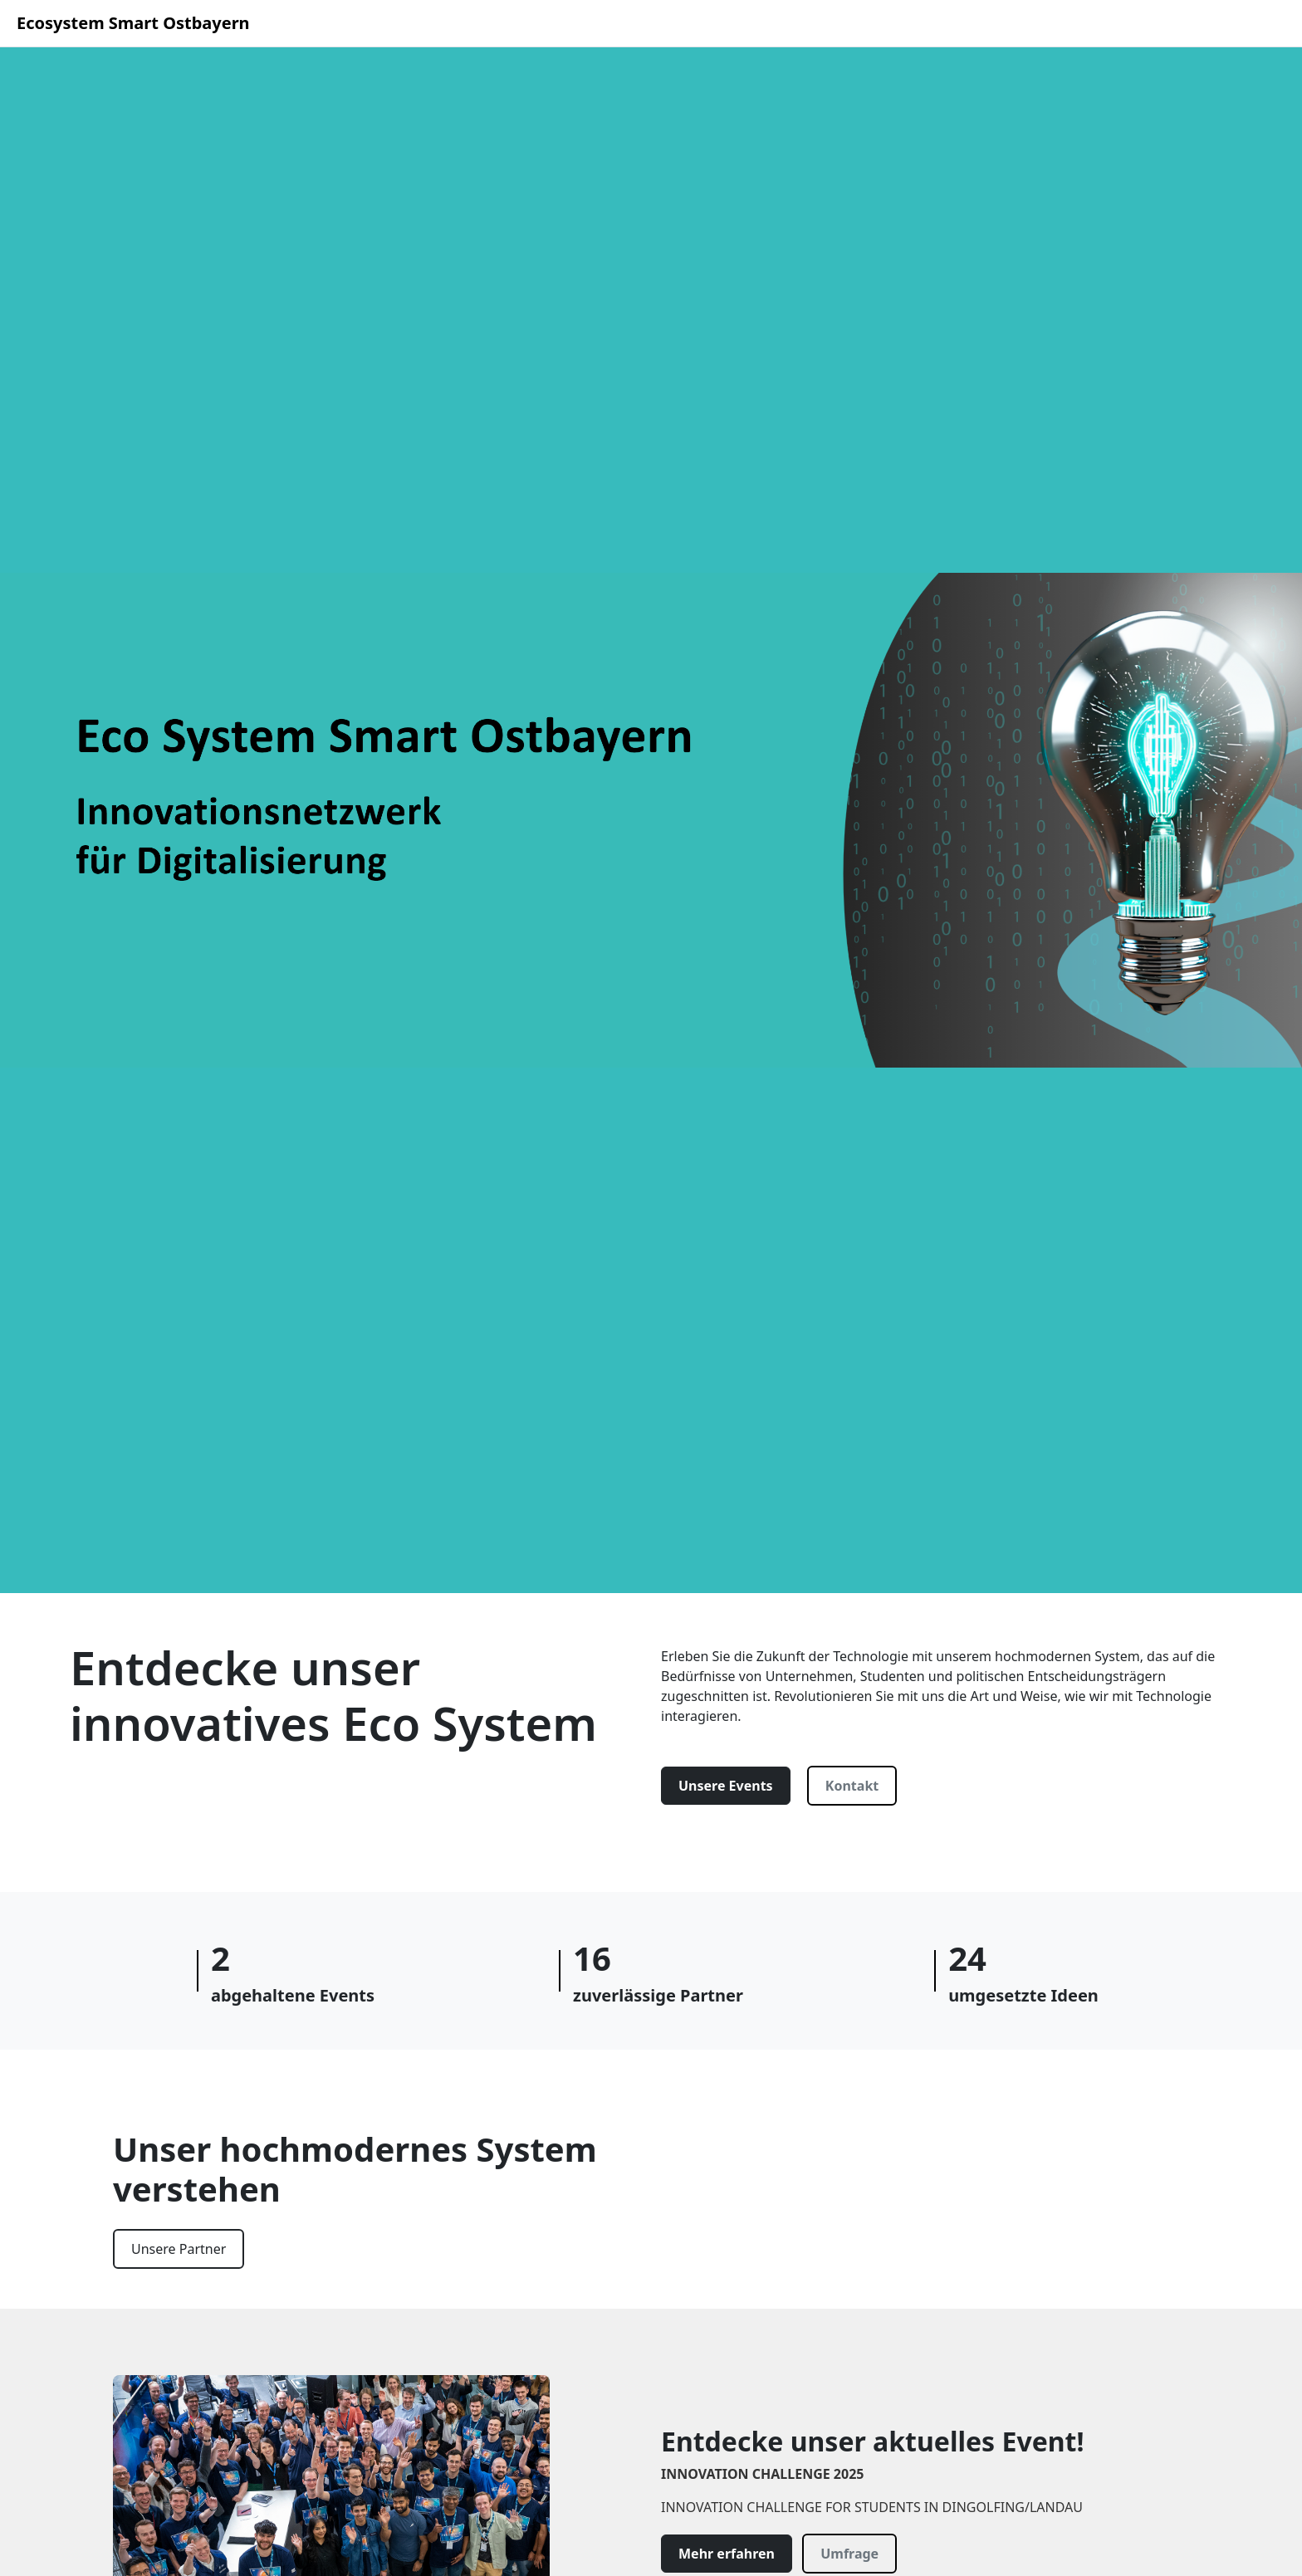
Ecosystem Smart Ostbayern (133, 23)
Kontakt (852, 1786)
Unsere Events (725, 1786)
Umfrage (849, 2553)
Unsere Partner (178, 2249)
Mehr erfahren (726, 2553)
